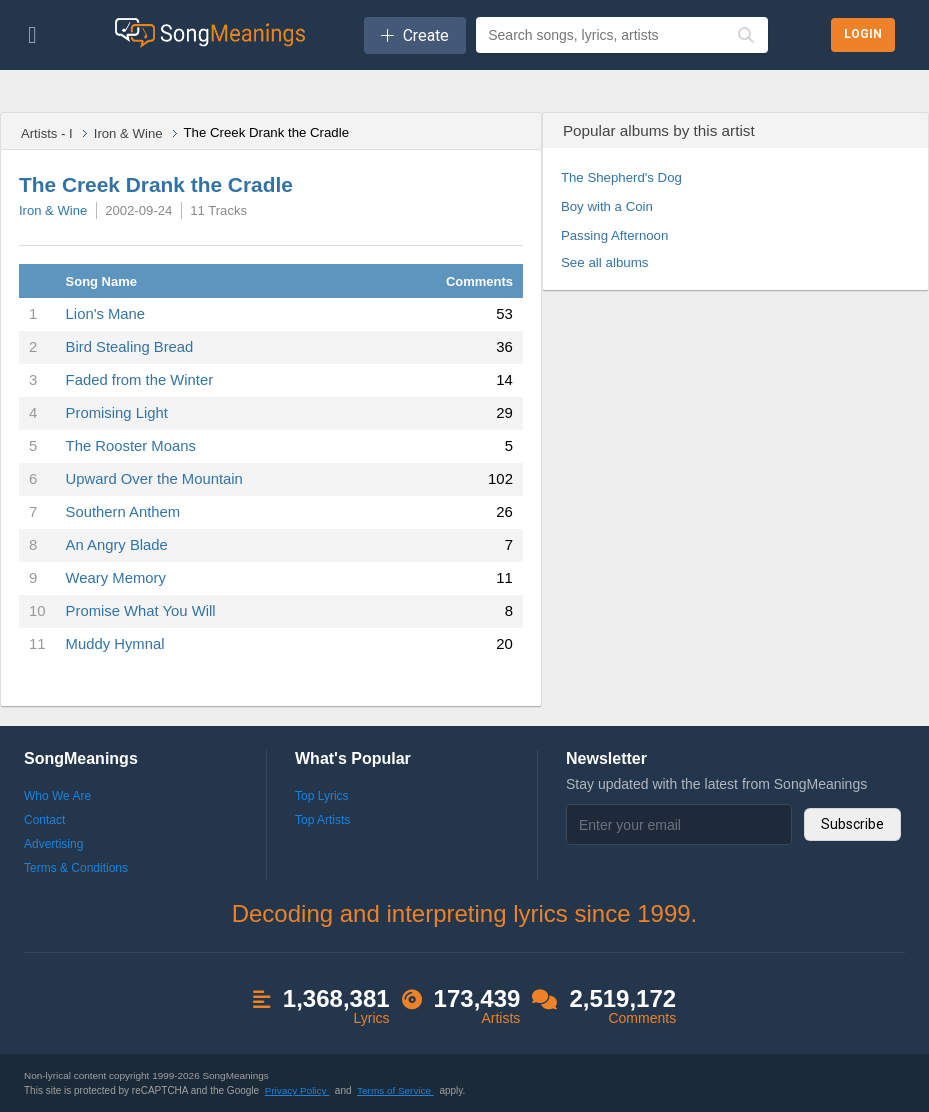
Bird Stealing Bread (130, 347)
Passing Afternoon (614, 235)
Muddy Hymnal (115, 644)
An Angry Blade (117, 545)
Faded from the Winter (140, 380)
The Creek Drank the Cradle (156, 184)
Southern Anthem (123, 512)
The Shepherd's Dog (621, 177)
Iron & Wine (128, 133)
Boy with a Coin (607, 206)
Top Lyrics (322, 796)
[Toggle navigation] (32, 35)
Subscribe (852, 824)
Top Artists (322, 820)
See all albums (605, 262)
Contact (44, 820)
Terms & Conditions (76, 868)
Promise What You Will (141, 611)
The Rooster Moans (131, 446)
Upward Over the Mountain (154, 479)
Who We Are (57, 796)
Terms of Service (395, 1090)
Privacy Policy (297, 1090)
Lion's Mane (106, 314)
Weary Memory (116, 578)
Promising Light (117, 413)
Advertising (53, 844)
